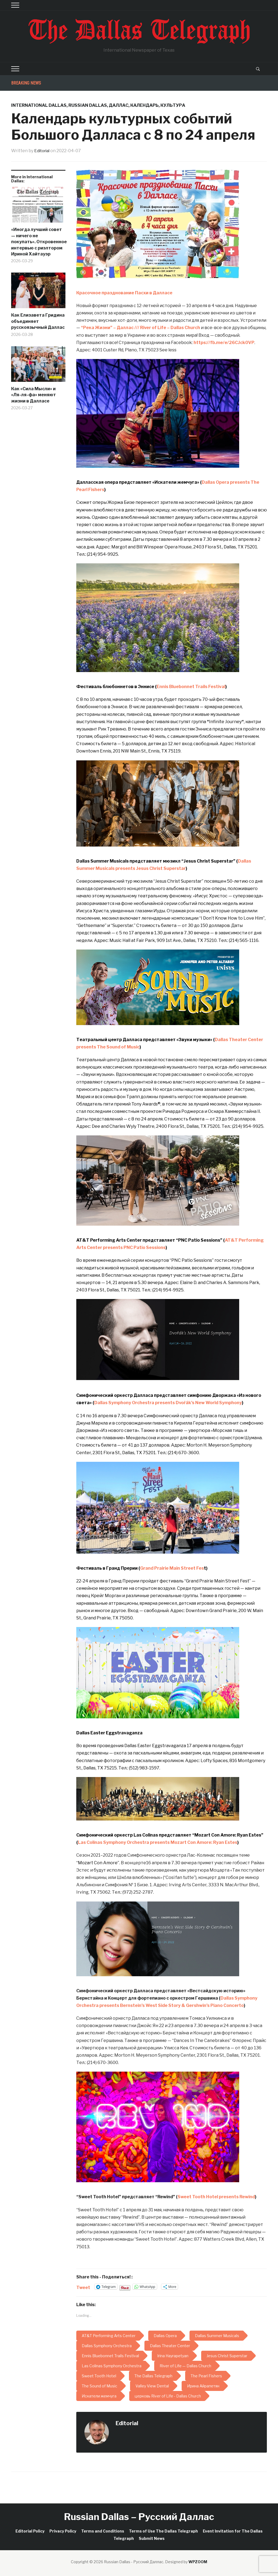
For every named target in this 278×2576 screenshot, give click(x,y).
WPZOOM (197, 2561)
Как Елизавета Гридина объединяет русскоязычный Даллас (38, 321)
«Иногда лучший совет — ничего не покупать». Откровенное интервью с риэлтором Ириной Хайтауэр (38, 242)
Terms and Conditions (102, 2531)
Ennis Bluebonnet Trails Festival (191, 686)
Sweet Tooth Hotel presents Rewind (216, 2196)
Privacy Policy (62, 2531)
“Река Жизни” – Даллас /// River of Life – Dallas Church (140, 327)
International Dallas (39, 105)
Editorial (43, 150)
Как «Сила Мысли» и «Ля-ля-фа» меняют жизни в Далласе (33, 395)
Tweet (83, 2287)
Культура (172, 105)
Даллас (118, 105)
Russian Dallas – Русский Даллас (139, 2516)
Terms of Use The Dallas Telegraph (163, 2531)
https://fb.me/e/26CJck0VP (224, 342)
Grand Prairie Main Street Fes (172, 1568)
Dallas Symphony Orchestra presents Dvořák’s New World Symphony (168, 1402)
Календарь (144, 105)
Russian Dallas (87, 105)
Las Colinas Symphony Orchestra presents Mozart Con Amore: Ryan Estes (157, 1842)
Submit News (152, 2538)
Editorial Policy (30, 2531)
